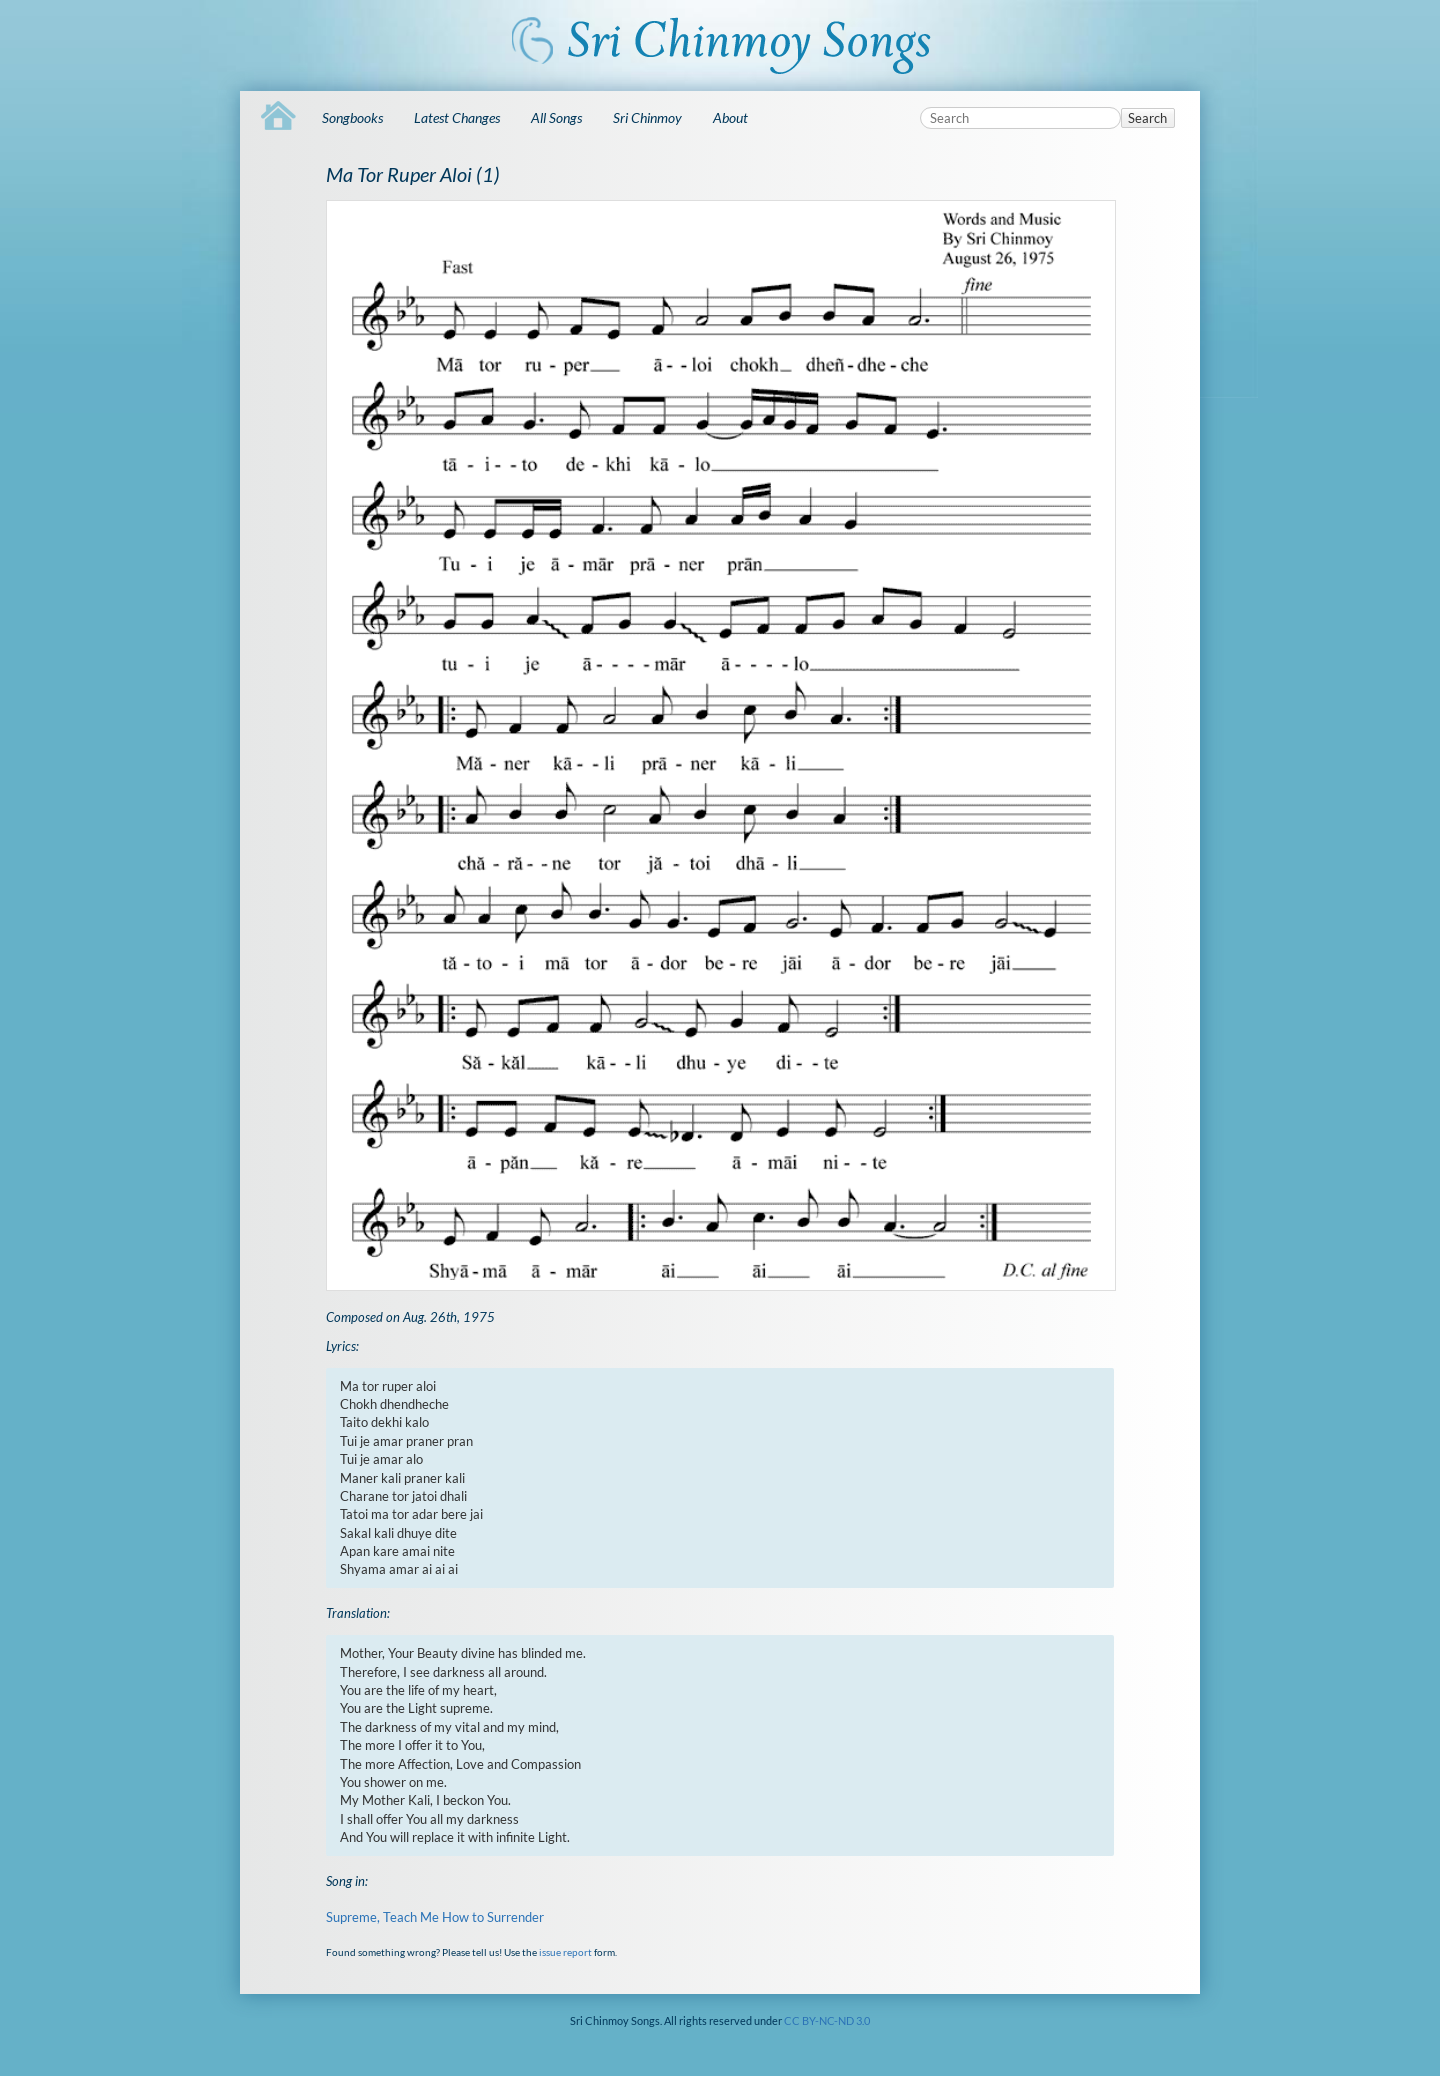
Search (1147, 118)
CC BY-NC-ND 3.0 (827, 2020)
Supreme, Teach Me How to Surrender (435, 1917)
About (730, 117)
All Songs (556, 117)
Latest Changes (457, 117)
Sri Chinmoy (647, 117)
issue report (565, 1952)
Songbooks (352, 117)
